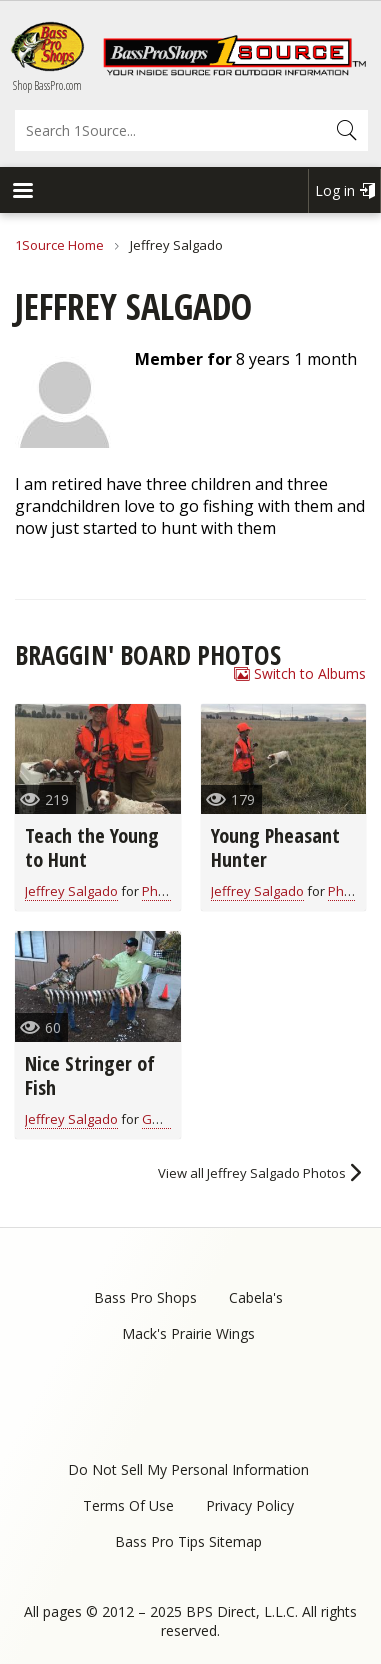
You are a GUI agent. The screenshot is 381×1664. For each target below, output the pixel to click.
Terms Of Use (128, 1505)
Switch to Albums (310, 673)
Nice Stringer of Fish (90, 1075)
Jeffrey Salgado (71, 891)
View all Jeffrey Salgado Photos (252, 1173)
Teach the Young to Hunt (92, 847)
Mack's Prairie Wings (188, 1333)
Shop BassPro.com (47, 85)
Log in (335, 190)
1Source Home (59, 245)
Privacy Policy (250, 1505)
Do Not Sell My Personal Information (188, 1469)
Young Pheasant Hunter (275, 847)
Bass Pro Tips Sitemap (188, 1541)
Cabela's (256, 1297)
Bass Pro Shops (145, 1297)
